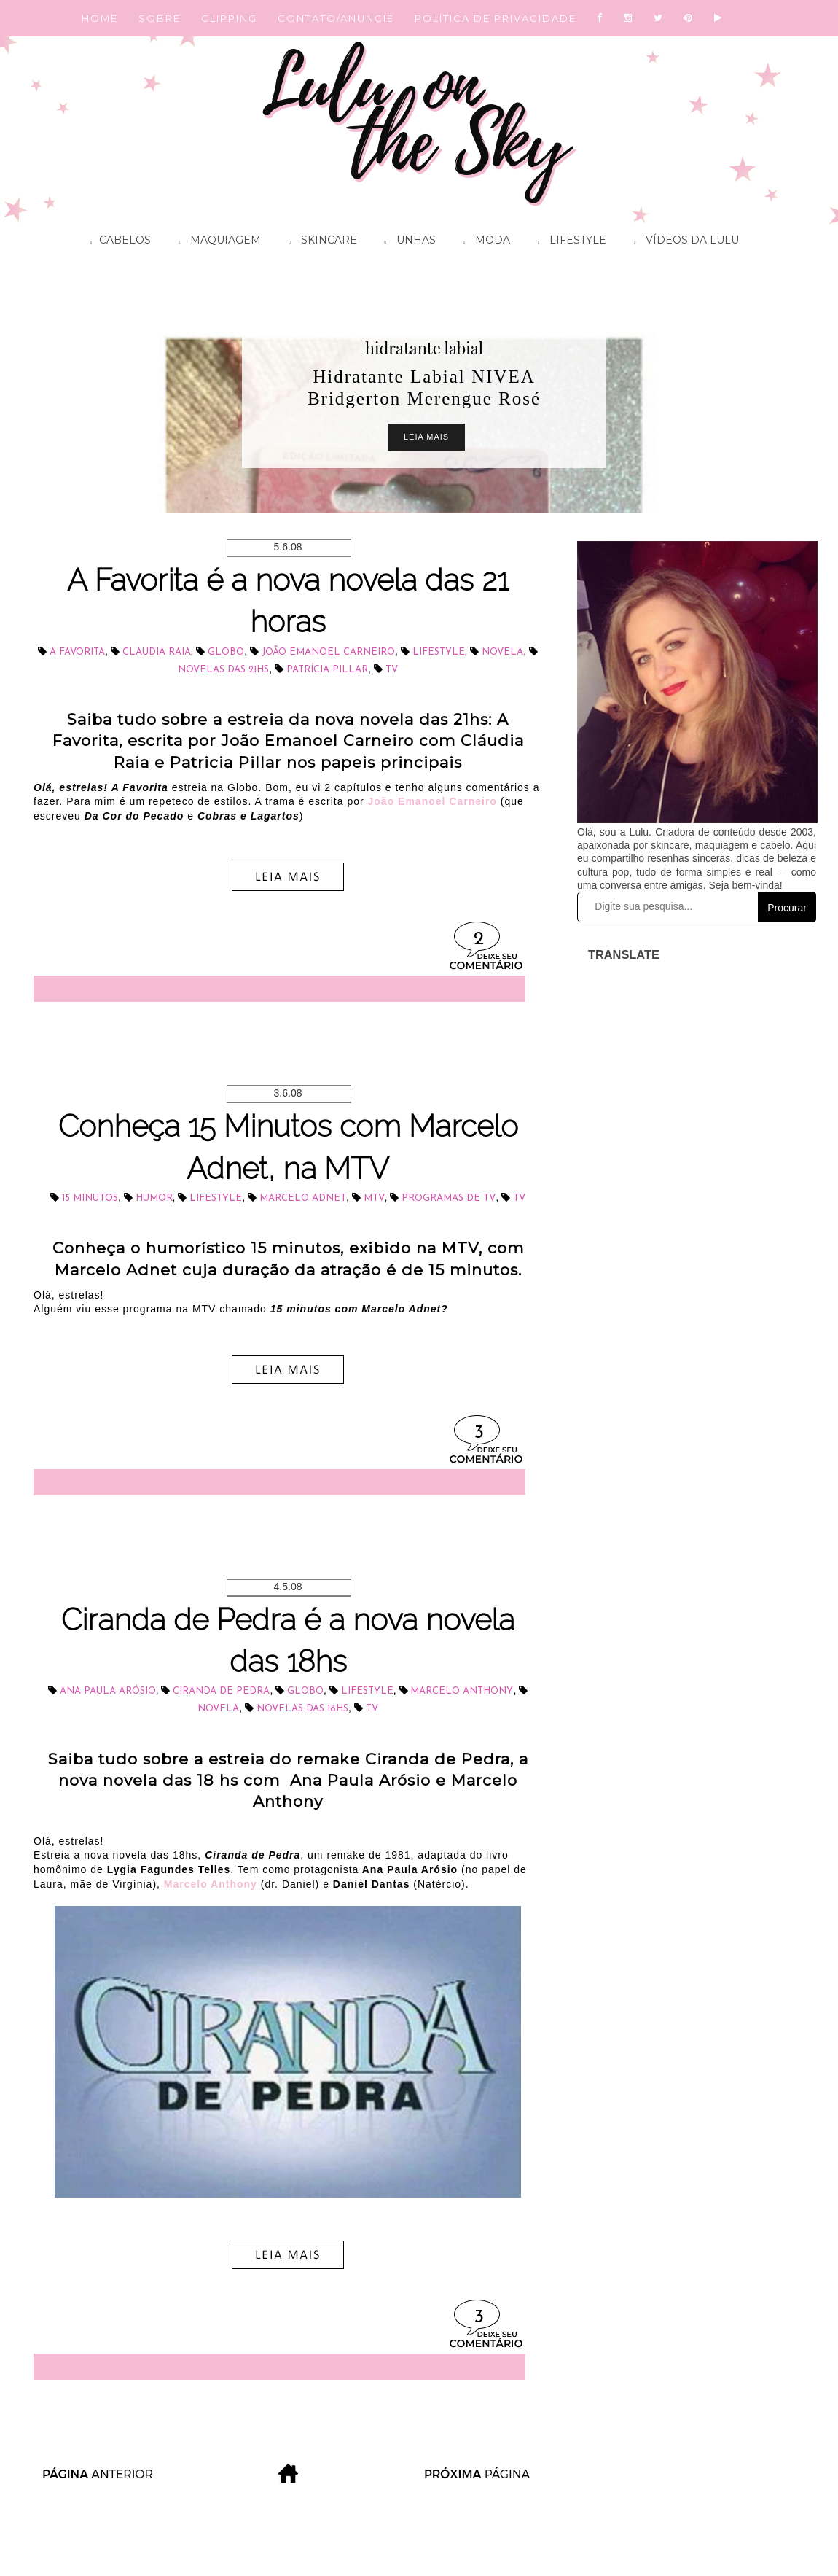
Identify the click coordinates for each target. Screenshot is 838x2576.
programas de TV (449, 1198)
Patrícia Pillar (327, 669)
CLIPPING (229, 18)
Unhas (406, 242)
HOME (100, 18)
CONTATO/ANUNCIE (336, 18)
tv (391, 669)
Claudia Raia (156, 652)
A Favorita (77, 652)
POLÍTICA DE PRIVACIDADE (495, 18)
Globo (226, 652)
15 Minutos (90, 1198)
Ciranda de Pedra (221, 1691)
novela (502, 652)
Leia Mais (426, 436)
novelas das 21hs (223, 669)
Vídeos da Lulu (683, 242)
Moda (483, 242)
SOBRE (159, 18)
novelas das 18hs (302, 1708)
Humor (154, 1198)
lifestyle (438, 652)
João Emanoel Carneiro (328, 652)
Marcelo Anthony (461, 1691)
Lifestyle (568, 242)
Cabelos (117, 242)
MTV (374, 1198)
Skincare (318, 242)
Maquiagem (216, 242)
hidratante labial (424, 348)
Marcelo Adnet (302, 1198)
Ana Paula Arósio (108, 1691)
